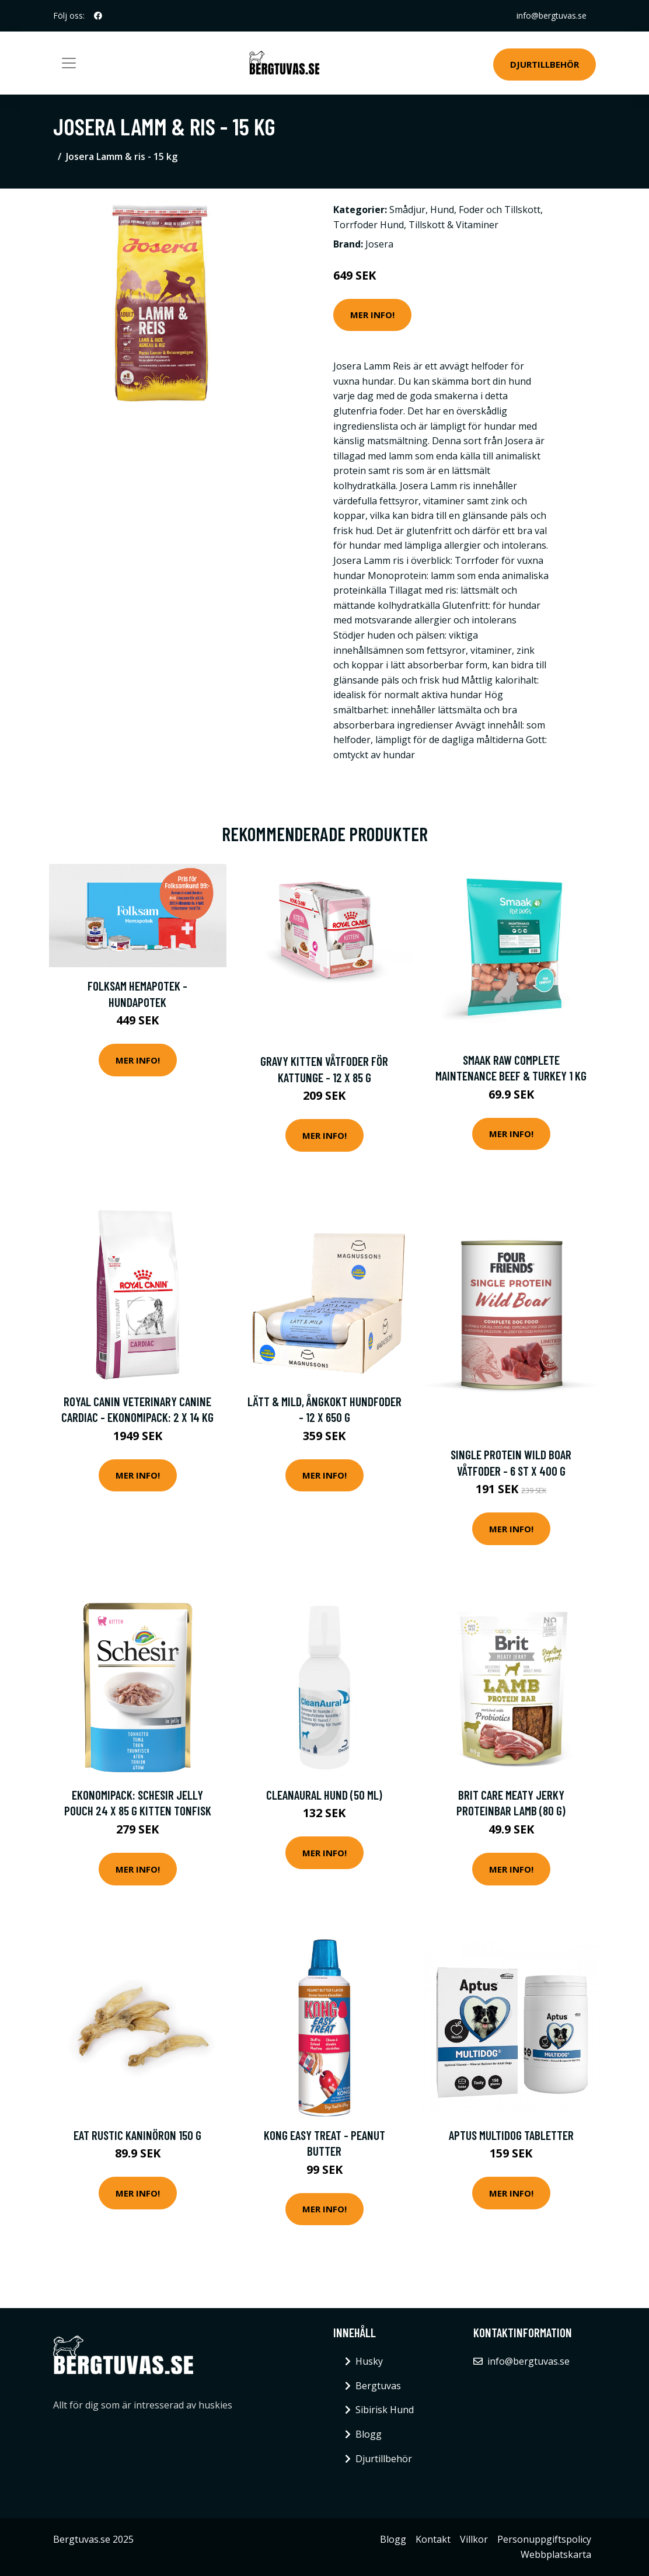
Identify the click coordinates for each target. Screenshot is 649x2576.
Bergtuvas (378, 2385)
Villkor (474, 2539)
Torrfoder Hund (368, 224)
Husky (369, 2361)
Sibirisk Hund (384, 2409)
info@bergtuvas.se (552, 15)
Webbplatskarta (556, 2554)
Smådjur (407, 209)
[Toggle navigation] (69, 63)
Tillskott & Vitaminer (453, 224)
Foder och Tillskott (499, 209)
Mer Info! (372, 314)
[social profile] (98, 16)
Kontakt (433, 2539)
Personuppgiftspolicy (544, 2539)
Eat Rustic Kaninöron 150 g (137, 2135)
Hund (442, 209)
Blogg (368, 2434)
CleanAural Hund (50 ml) (324, 1794)
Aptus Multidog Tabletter (511, 2135)
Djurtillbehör (544, 64)
